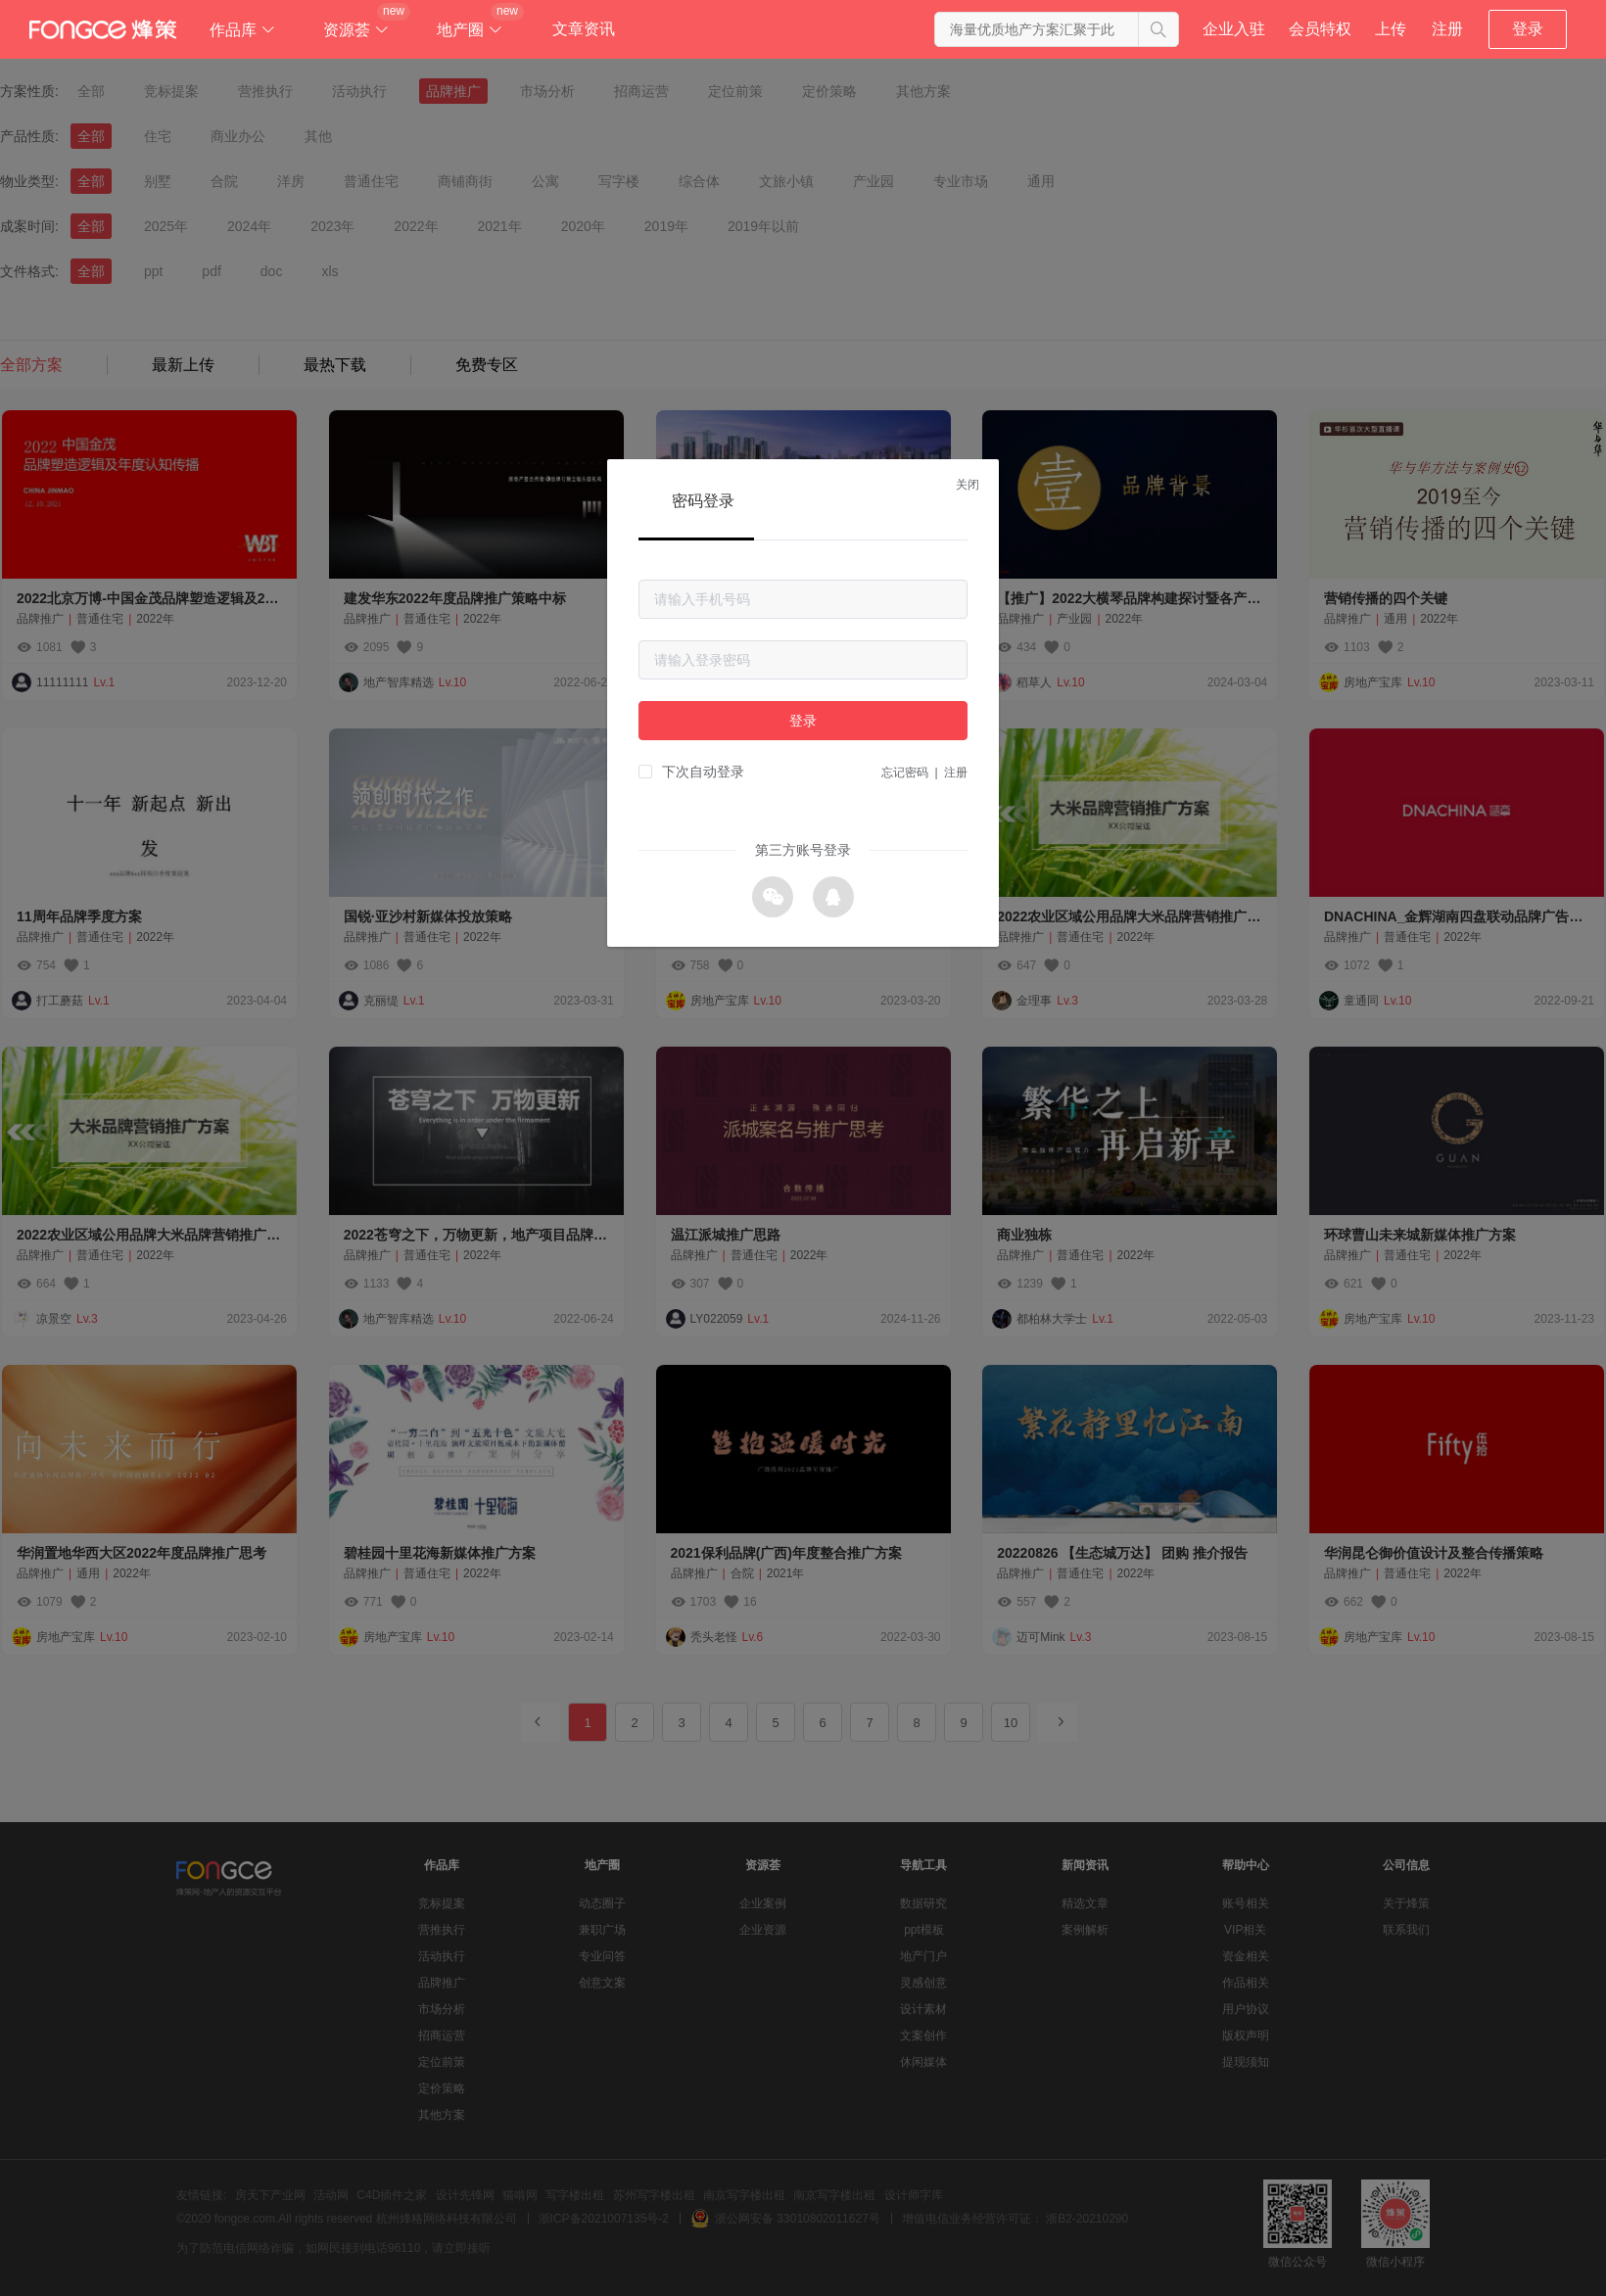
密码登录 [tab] (703, 500)
